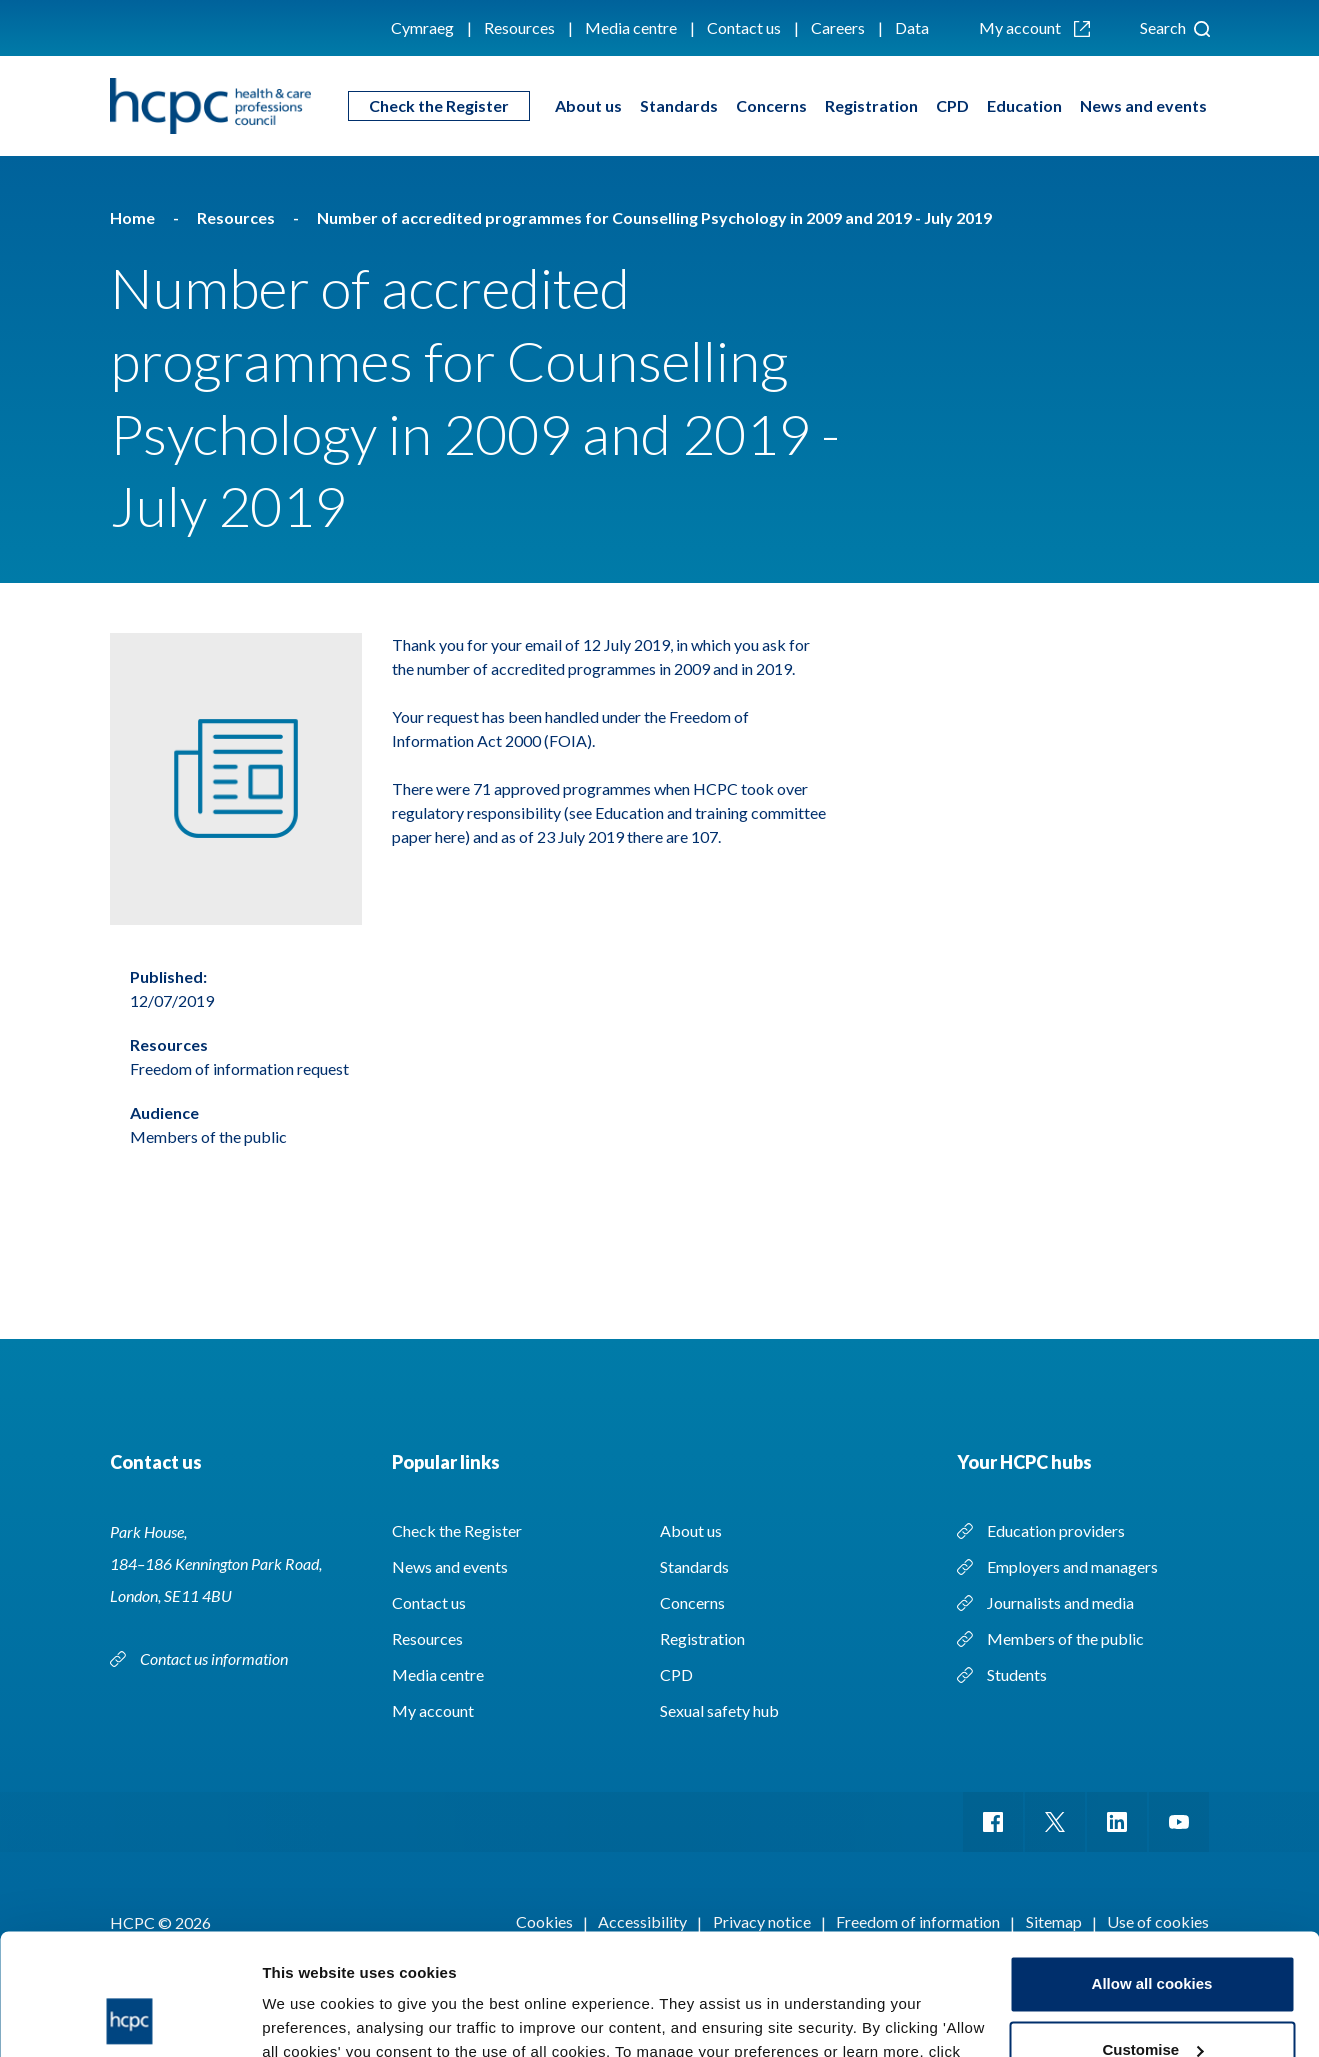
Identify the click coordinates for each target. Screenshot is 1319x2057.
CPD (952, 105)
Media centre (631, 27)
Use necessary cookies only (1152, 2001)
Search (1175, 27)
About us (588, 105)
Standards (679, 105)
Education (1024, 105)
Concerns (771, 105)
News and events (1143, 105)
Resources (519, 27)
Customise (1152, 1935)
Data (912, 27)
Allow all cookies (1152, 1870)
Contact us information (215, 1658)
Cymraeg (422, 27)
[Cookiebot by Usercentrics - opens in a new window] (129, 2018)
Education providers (1056, 1530)
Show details (308, 2017)
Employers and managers (1072, 1566)
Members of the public (1065, 1638)
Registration (871, 105)
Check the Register (439, 105)
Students (1017, 1674)
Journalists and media (1060, 1602)
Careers (838, 27)
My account (1034, 27)
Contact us (744, 27)
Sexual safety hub (719, 1710)
